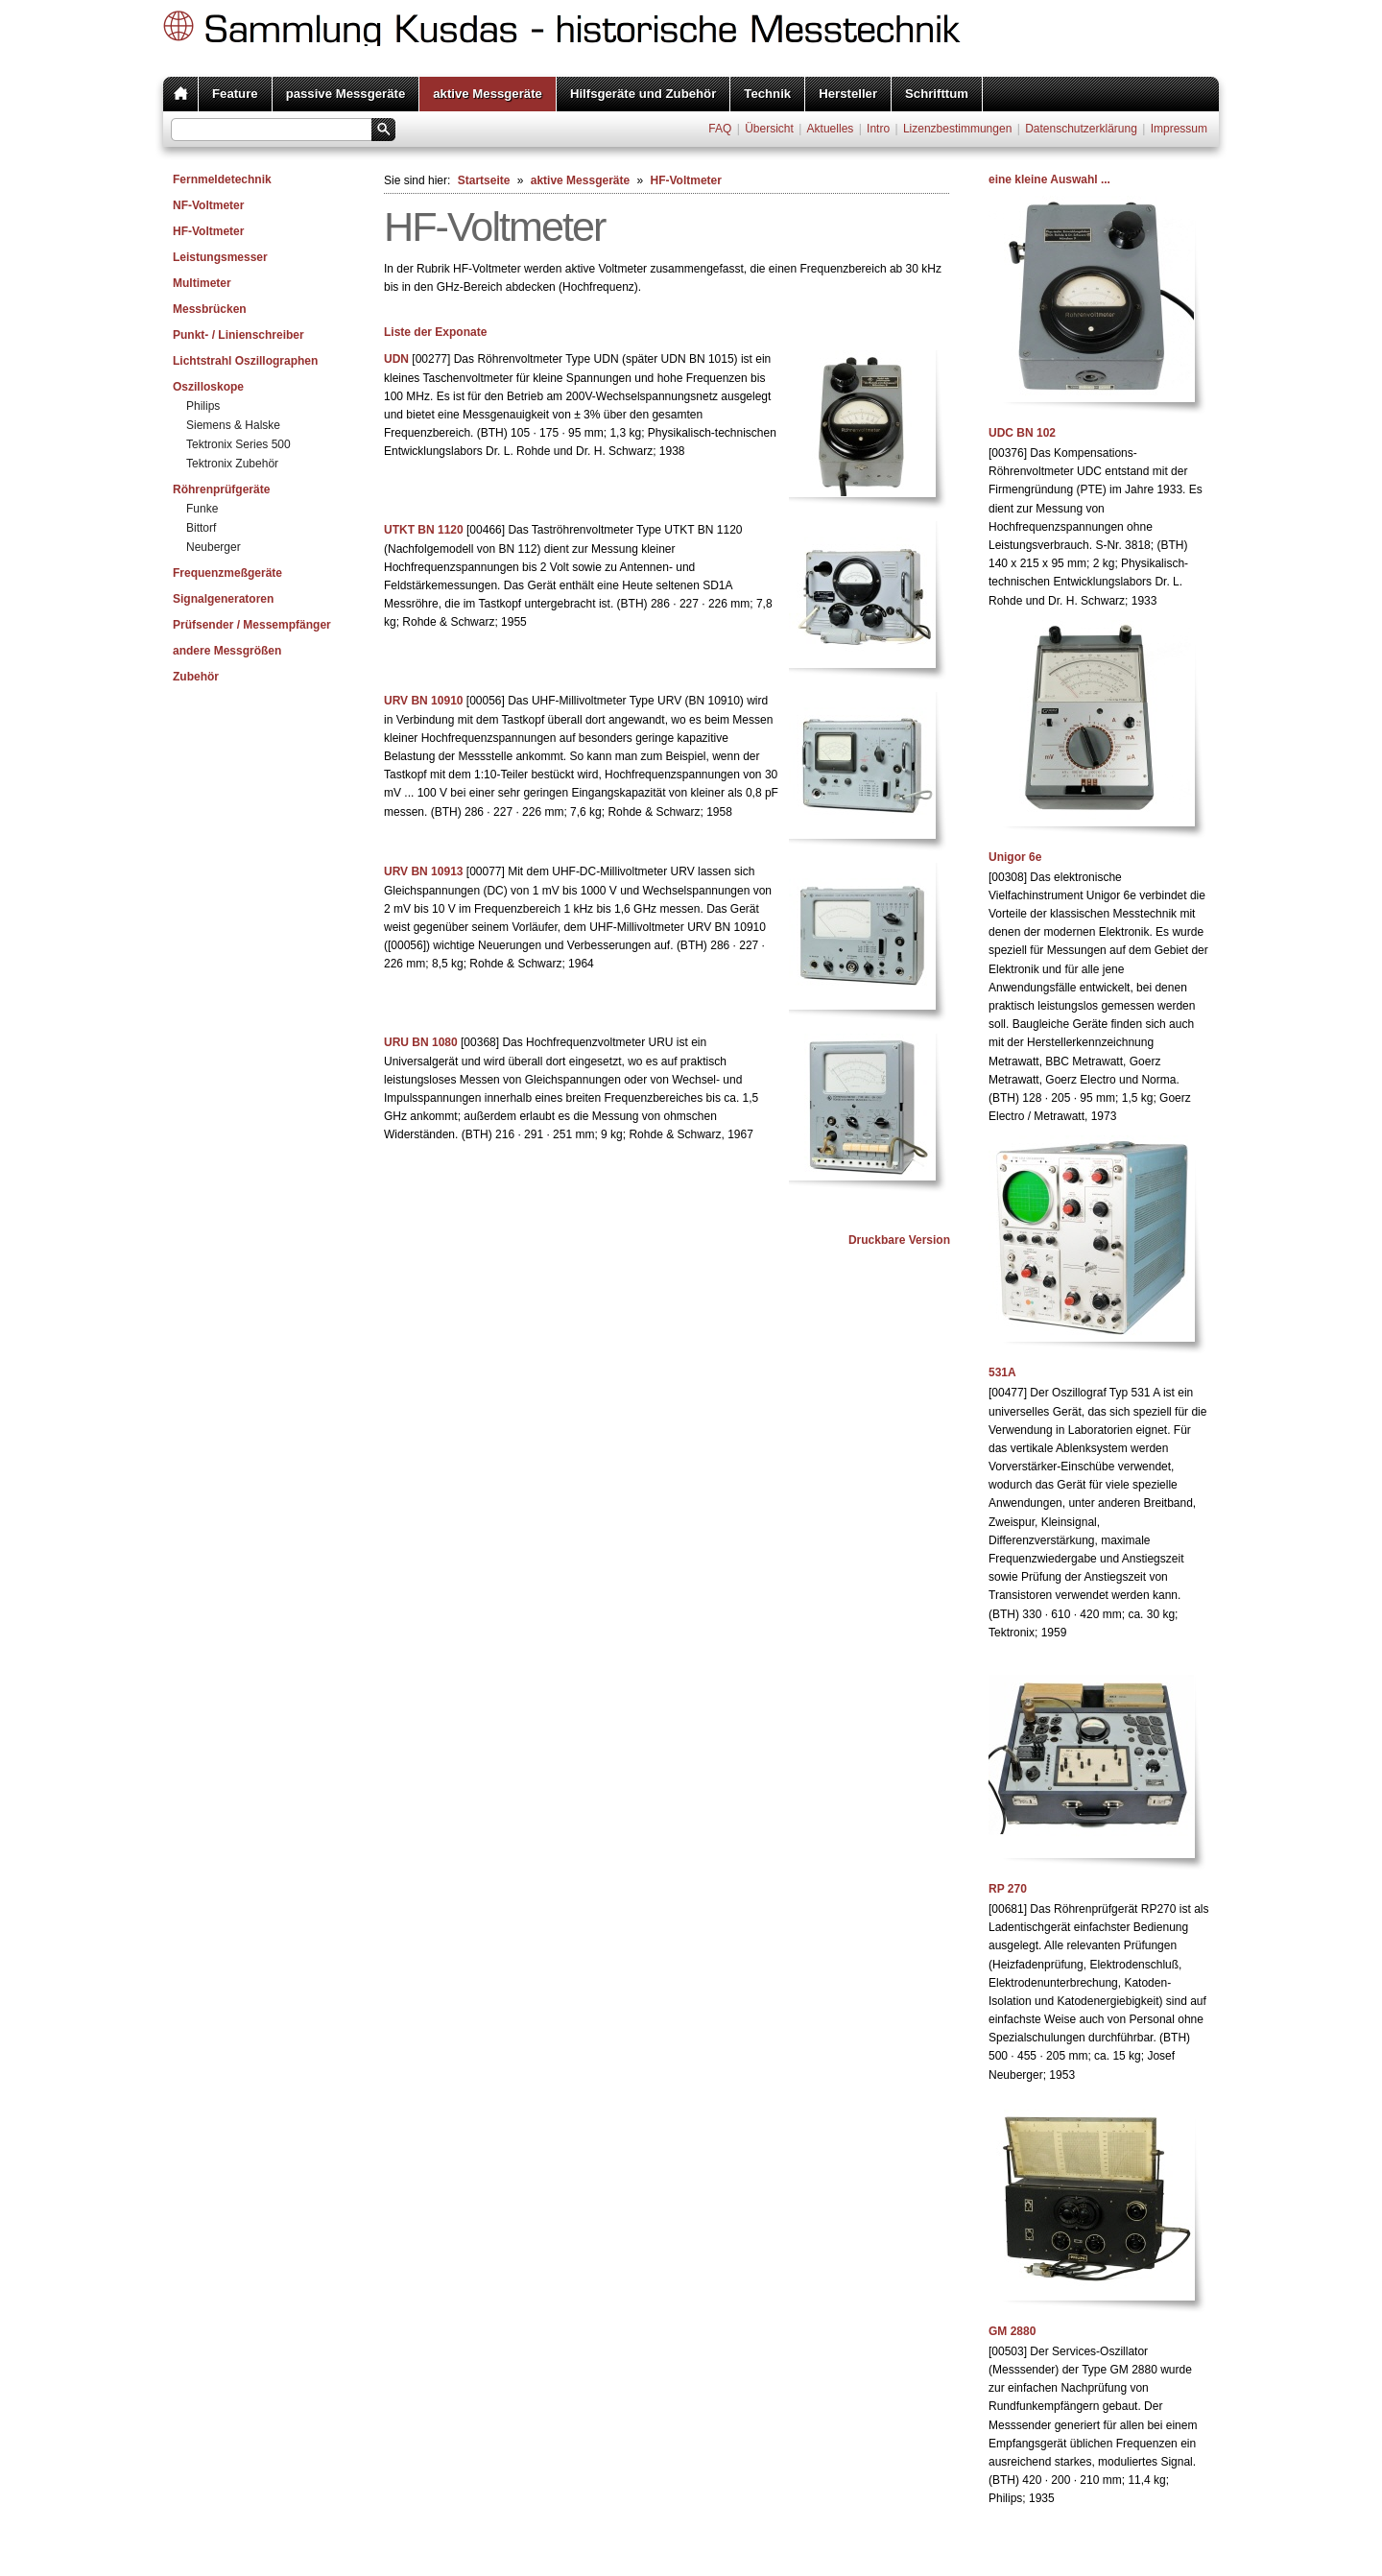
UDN (396, 359)
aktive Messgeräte (487, 93)
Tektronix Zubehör (232, 463)
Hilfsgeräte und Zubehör (643, 93)
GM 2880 (1012, 2331)
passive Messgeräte (346, 93)
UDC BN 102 (1022, 433)
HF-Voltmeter (208, 231)
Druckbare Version (899, 1240)
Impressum (1179, 128)
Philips (203, 406)
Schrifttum (936, 93)
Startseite (484, 180)
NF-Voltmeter (208, 205)
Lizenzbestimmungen (957, 128)
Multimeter (202, 283)
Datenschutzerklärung (1081, 128)
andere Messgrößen (227, 650)
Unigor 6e (1015, 857)
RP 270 (1008, 1889)
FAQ (719, 128)
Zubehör (196, 676)
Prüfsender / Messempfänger (252, 625)
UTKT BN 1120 (424, 530)
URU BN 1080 (421, 1042)
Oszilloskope (208, 387)
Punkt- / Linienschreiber (238, 335)
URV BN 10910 (424, 700)
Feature (235, 93)
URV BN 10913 (424, 871)
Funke (202, 508)
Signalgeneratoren (223, 599)
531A (1002, 1372)
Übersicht (769, 128)
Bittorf (201, 528)
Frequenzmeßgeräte (227, 573)
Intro (878, 128)
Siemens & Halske (233, 425)
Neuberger (213, 547)
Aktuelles (830, 128)
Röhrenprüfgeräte (221, 489)
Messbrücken (210, 309)
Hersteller (848, 93)
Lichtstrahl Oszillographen (245, 361)
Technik (767, 93)
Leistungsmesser (220, 257)
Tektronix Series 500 (238, 444)
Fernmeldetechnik (222, 179)
